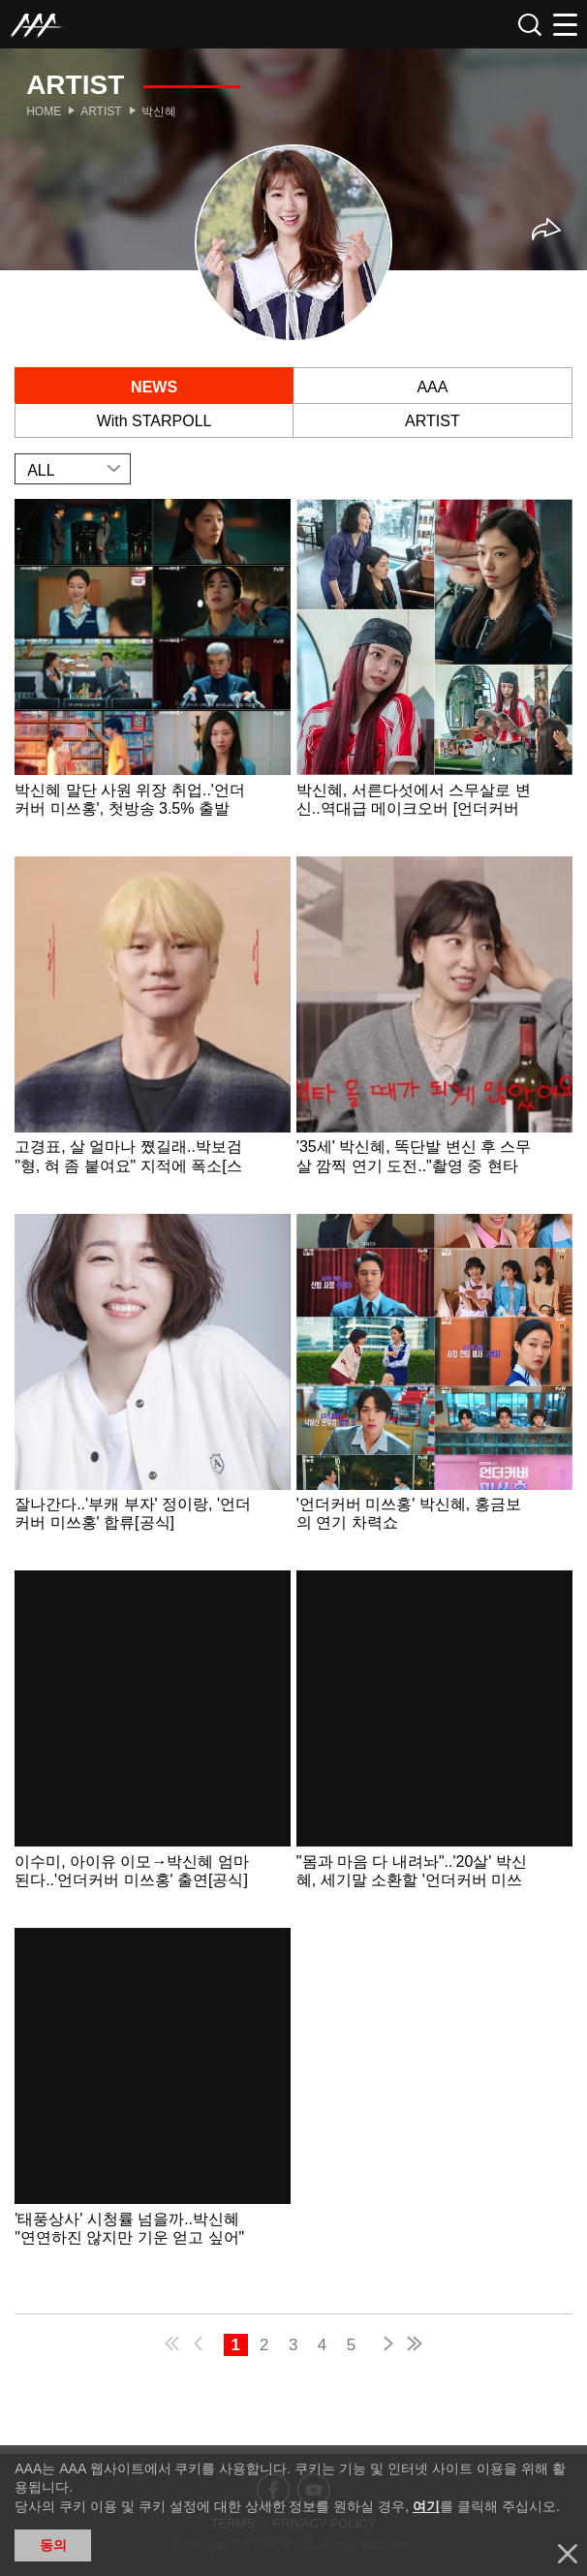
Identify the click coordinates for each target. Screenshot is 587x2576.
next (384, 2346)
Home (43, 111)
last (413, 2346)
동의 (53, 2545)
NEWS (154, 387)
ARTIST (432, 421)
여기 (426, 2506)
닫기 (567, 2553)
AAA (432, 387)
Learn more (153, 675)
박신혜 (158, 111)
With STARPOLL (154, 421)
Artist (100, 111)
